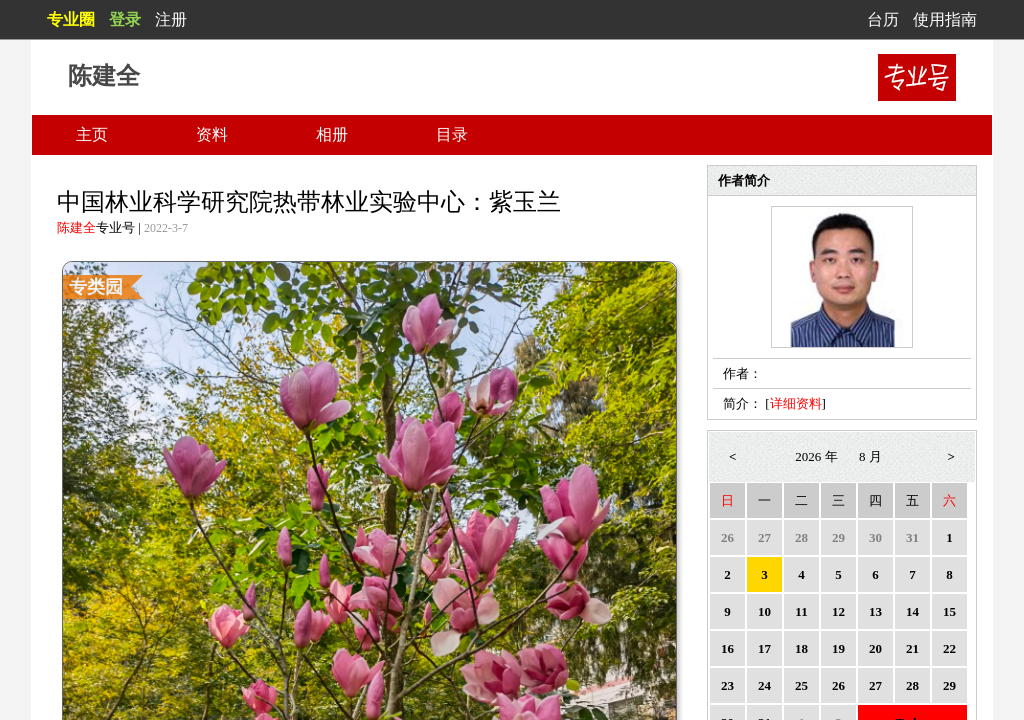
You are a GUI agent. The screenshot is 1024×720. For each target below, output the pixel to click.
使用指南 (945, 19)
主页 (92, 134)
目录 (452, 134)
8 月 (870, 456)
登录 (125, 19)
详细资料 (796, 403)
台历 (883, 19)
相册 (332, 134)
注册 (171, 19)
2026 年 (816, 456)
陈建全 (76, 227)
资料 (212, 134)
